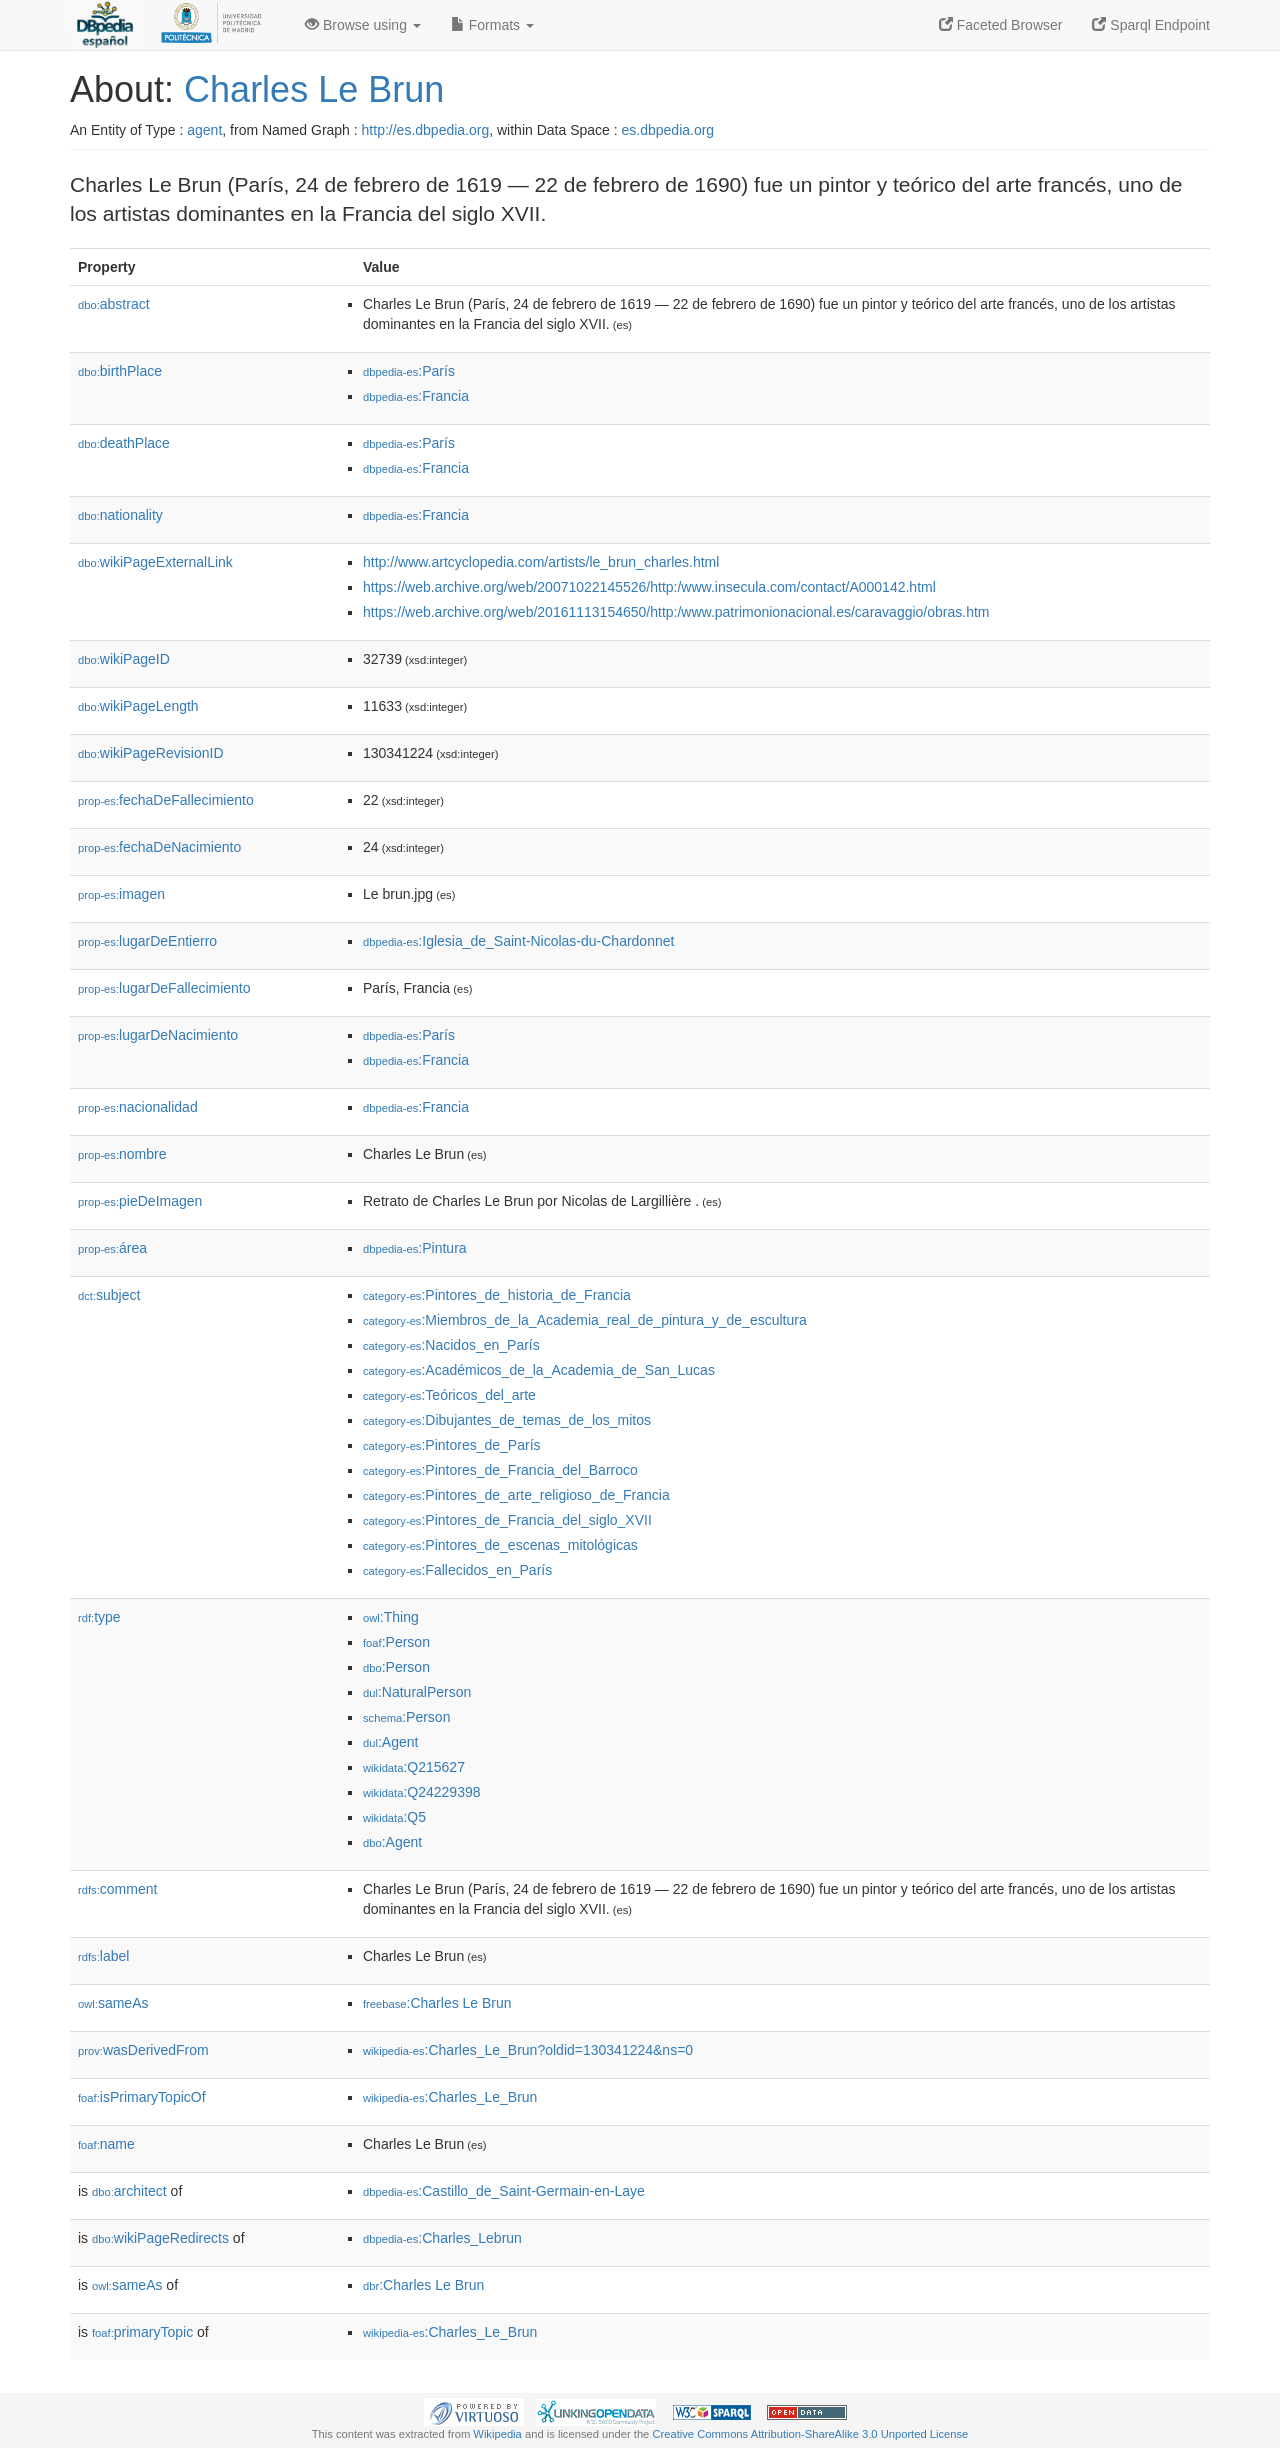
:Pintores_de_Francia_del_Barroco (500, 1470)
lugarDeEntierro (147, 941)
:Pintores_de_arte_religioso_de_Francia (516, 1495)
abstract (114, 304)
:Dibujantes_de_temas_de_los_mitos (507, 1420)
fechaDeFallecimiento (166, 800)
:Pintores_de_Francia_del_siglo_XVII (507, 1520)
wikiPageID (124, 659)
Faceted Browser (1001, 25)
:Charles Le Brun (437, 2003)
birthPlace (120, 371)
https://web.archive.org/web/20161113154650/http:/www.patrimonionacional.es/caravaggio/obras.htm (676, 612)
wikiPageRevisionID (151, 753)
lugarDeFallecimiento (164, 988)
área (112, 1248)
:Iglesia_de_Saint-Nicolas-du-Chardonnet (518, 941)
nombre (122, 1154)
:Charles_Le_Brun (450, 2097)
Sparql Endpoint (1151, 25)
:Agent (390, 1742)
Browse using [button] (363, 25)
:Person (396, 1642)
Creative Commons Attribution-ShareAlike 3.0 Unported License (810, 2434)
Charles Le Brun (314, 89)
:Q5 (394, 1817)
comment (117, 1889)
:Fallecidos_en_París (457, 1570)
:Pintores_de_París (452, 1445)
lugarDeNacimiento (158, 1035)
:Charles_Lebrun (442, 2238)
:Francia (416, 396)
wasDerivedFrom (143, 2050)
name (106, 2144)
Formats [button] (492, 25)
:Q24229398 (422, 1792)
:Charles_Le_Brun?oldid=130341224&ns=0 (528, 2050)
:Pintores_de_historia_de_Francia (497, 1295)
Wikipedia (497, 2434)
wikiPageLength (138, 706)
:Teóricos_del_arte (449, 1395)
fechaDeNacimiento (159, 847)
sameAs (113, 2003)
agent (204, 130)
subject (109, 1295)
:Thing (391, 1617)
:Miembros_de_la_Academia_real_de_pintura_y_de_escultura (585, 1320)
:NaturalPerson (417, 1692)
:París (409, 371)
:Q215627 (414, 1767)
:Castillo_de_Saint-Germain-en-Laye (504, 2191)
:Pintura (415, 1248)
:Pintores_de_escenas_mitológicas (500, 1545)
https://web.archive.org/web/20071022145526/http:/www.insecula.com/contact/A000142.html (649, 587)
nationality (120, 515)
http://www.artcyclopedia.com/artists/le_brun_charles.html (541, 562)
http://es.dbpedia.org (426, 130)
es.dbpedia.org (668, 130)
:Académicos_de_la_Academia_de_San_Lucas (539, 1370)
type (99, 1617)
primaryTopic (142, 2332)
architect (129, 2191)
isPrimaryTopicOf (142, 2097)
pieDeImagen (140, 1201)
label (103, 1956)
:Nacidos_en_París (451, 1345)
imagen (121, 894)
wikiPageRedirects (160, 2238)
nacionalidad (138, 1107)
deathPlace (124, 443)
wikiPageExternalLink (155, 562)
